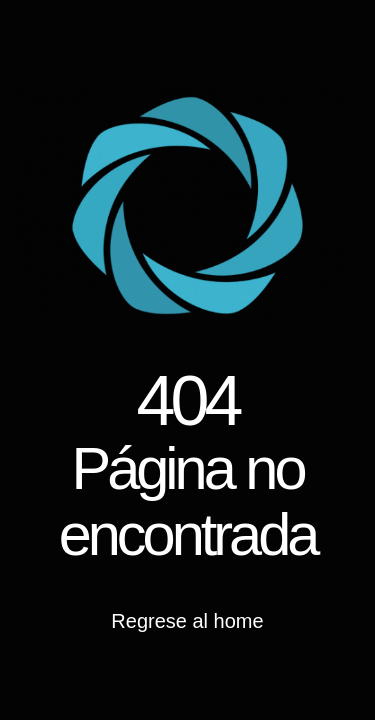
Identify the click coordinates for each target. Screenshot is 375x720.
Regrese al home (187, 621)
